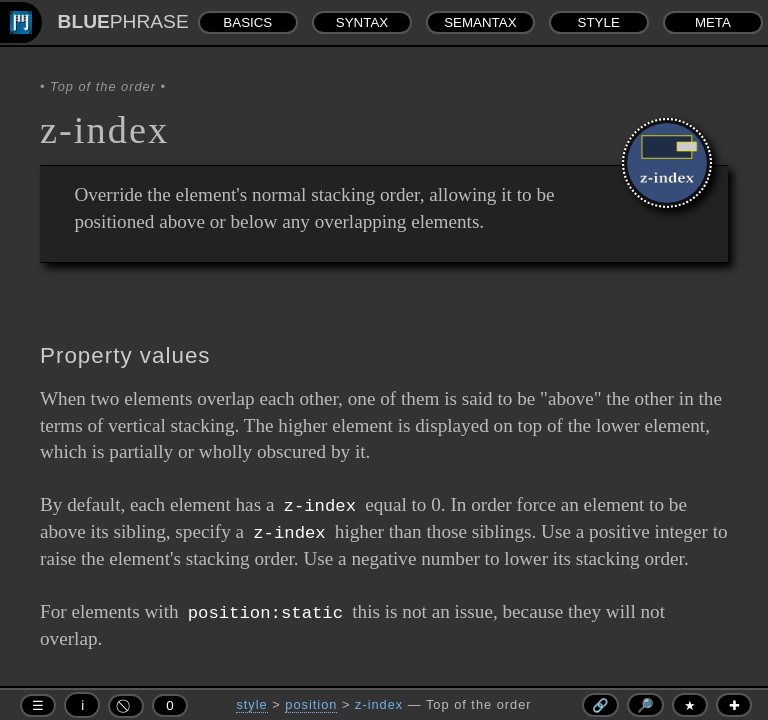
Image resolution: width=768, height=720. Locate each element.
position (311, 704)
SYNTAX (362, 22)
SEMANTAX (480, 22)
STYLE (599, 22)
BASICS (247, 22)
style (251, 704)
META (713, 22)
